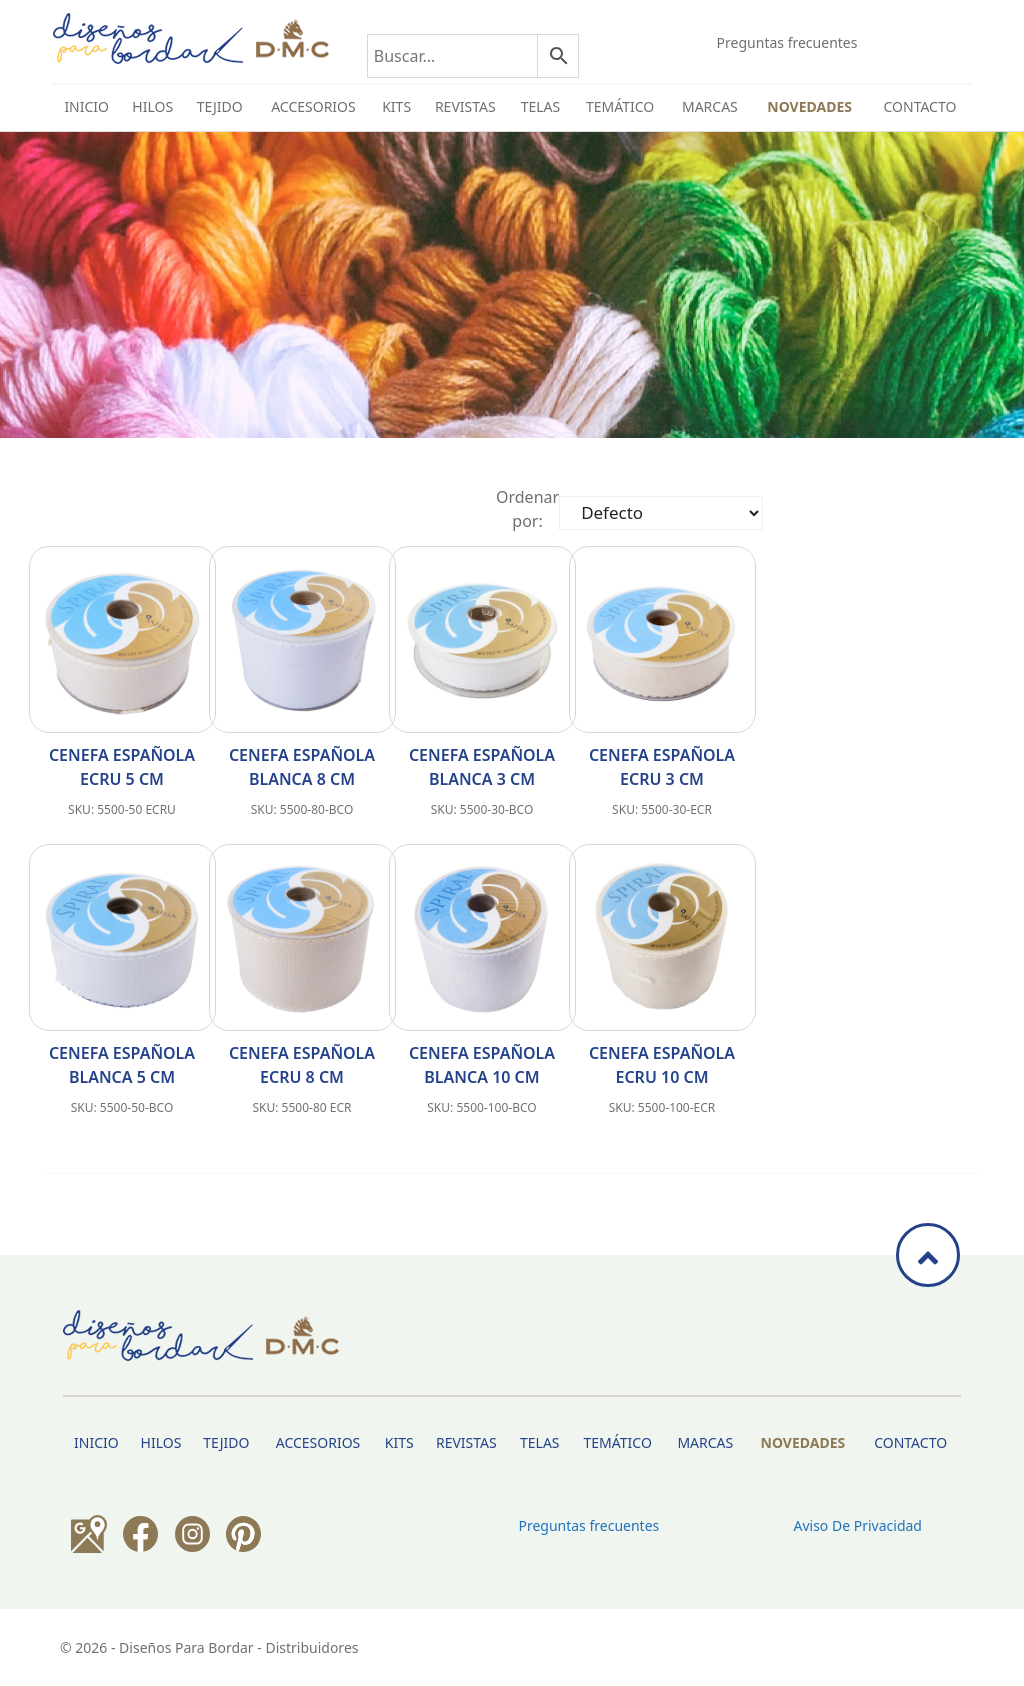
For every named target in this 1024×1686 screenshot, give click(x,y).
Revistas (465, 106)
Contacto (920, 106)
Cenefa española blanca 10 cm (482, 1065)
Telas (541, 106)
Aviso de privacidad (857, 1525)
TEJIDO (220, 106)
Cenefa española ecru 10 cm (662, 1065)
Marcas (710, 106)
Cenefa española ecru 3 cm (662, 767)
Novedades (809, 106)
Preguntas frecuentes (787, 42)
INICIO (86, 106)
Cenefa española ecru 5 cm (122, 767)
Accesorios (313, 106)
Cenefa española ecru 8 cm (302, 1065)
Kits (396, 106)
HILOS (152, 106)
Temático (620, 106)
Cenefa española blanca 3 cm (482, 767)
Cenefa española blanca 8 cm (302, 767)
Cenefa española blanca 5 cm (122, 1065)
